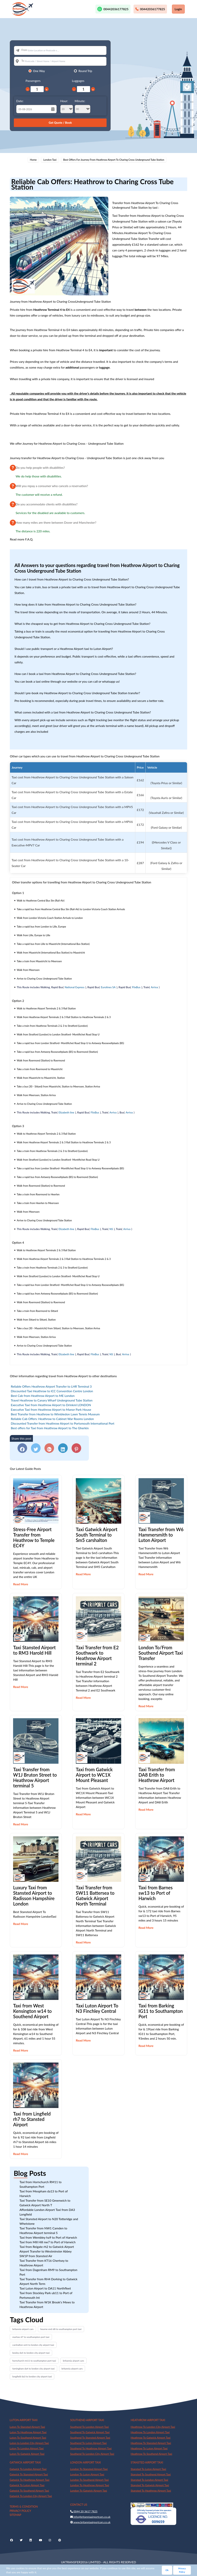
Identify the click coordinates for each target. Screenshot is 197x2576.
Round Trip (85, 71)
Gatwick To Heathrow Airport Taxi (29, 2479)
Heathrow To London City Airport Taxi (153, 2426)
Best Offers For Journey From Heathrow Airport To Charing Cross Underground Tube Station (113, 159)
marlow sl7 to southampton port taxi (30, 2337)
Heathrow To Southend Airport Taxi (151, 2453)
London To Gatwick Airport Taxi (88, 2490)
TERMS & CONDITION (24, 2506)
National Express (74, 987)
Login (178, 9)
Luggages (78, 80)
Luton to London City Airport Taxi (29, 2443)
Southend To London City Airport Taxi (92, 2453)
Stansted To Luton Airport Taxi (148, 2469)
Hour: (66, 106)
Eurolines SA (108, 987)
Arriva (154, 987)
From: (24, 49)
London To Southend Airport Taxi (89, 2479)
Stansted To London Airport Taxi (149, 2479)
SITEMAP (15, 2514)
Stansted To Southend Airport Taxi (151, 2474)
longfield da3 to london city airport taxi (32, 2376)
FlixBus (136, 987)
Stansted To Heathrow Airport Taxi (151, 2490)
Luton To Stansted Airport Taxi (27, 2426)
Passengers (33, 80)
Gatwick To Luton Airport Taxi (27, 2485)
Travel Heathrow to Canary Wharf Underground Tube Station (52, 1400)
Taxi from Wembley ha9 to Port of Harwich (48, 2237)
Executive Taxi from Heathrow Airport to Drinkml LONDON (51, 1405)
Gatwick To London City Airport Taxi (31, 2496)
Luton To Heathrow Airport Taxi (28, 2432)
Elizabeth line (66, 1112)
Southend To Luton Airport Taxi (88, 2443)
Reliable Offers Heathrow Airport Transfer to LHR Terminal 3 (51, 1386)
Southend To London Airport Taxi (89, 2426)
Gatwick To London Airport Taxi (28, 2469)
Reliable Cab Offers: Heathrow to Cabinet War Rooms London (52, 1419)
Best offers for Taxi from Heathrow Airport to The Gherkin (50, 1428)
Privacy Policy (182, 2570)
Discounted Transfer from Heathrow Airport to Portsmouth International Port (62, 1423)
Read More (20, 1584)
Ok (167, 2570)
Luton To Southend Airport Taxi (28, 2437)
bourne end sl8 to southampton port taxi (61, 2329)
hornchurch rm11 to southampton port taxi (34, 2360)
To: (23, 60)
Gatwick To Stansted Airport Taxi (29, 2474)
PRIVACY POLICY (20, 2510)
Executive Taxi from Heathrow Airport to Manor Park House (51, 1409)
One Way (39, 71)
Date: (19, 101)
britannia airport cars (22, 2329)
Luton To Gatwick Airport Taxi (27, 2453)
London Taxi (49, 159)
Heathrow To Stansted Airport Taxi (151, 2443)
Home (33, 159)
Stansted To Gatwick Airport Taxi (150, 2485)
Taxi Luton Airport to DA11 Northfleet (45, 2288)
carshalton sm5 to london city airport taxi (33, 2344)
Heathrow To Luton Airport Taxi (149, 2448)
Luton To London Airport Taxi (27, 2448)
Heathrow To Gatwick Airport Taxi (150, 2437)
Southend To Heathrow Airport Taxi (91, 2448)
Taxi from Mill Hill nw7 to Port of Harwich (47, 2242)
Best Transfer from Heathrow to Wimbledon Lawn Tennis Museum (55, 1414)
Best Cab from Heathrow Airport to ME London (43, 1395)
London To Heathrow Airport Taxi (89, 2485)
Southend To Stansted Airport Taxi (90, 2437)
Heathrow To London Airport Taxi (150, 2432)
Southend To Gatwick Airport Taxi (90, 2432)
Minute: (82, 106)
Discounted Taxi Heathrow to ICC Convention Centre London (52, 1391)
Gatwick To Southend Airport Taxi (29, 2490)
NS (111, 1229)
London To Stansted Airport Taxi (89, 2469)
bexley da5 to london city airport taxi (31, 2352)
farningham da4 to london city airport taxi (33, 2368)
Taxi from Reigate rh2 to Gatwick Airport (46, 2246)
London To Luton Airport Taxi (87, 2474)
